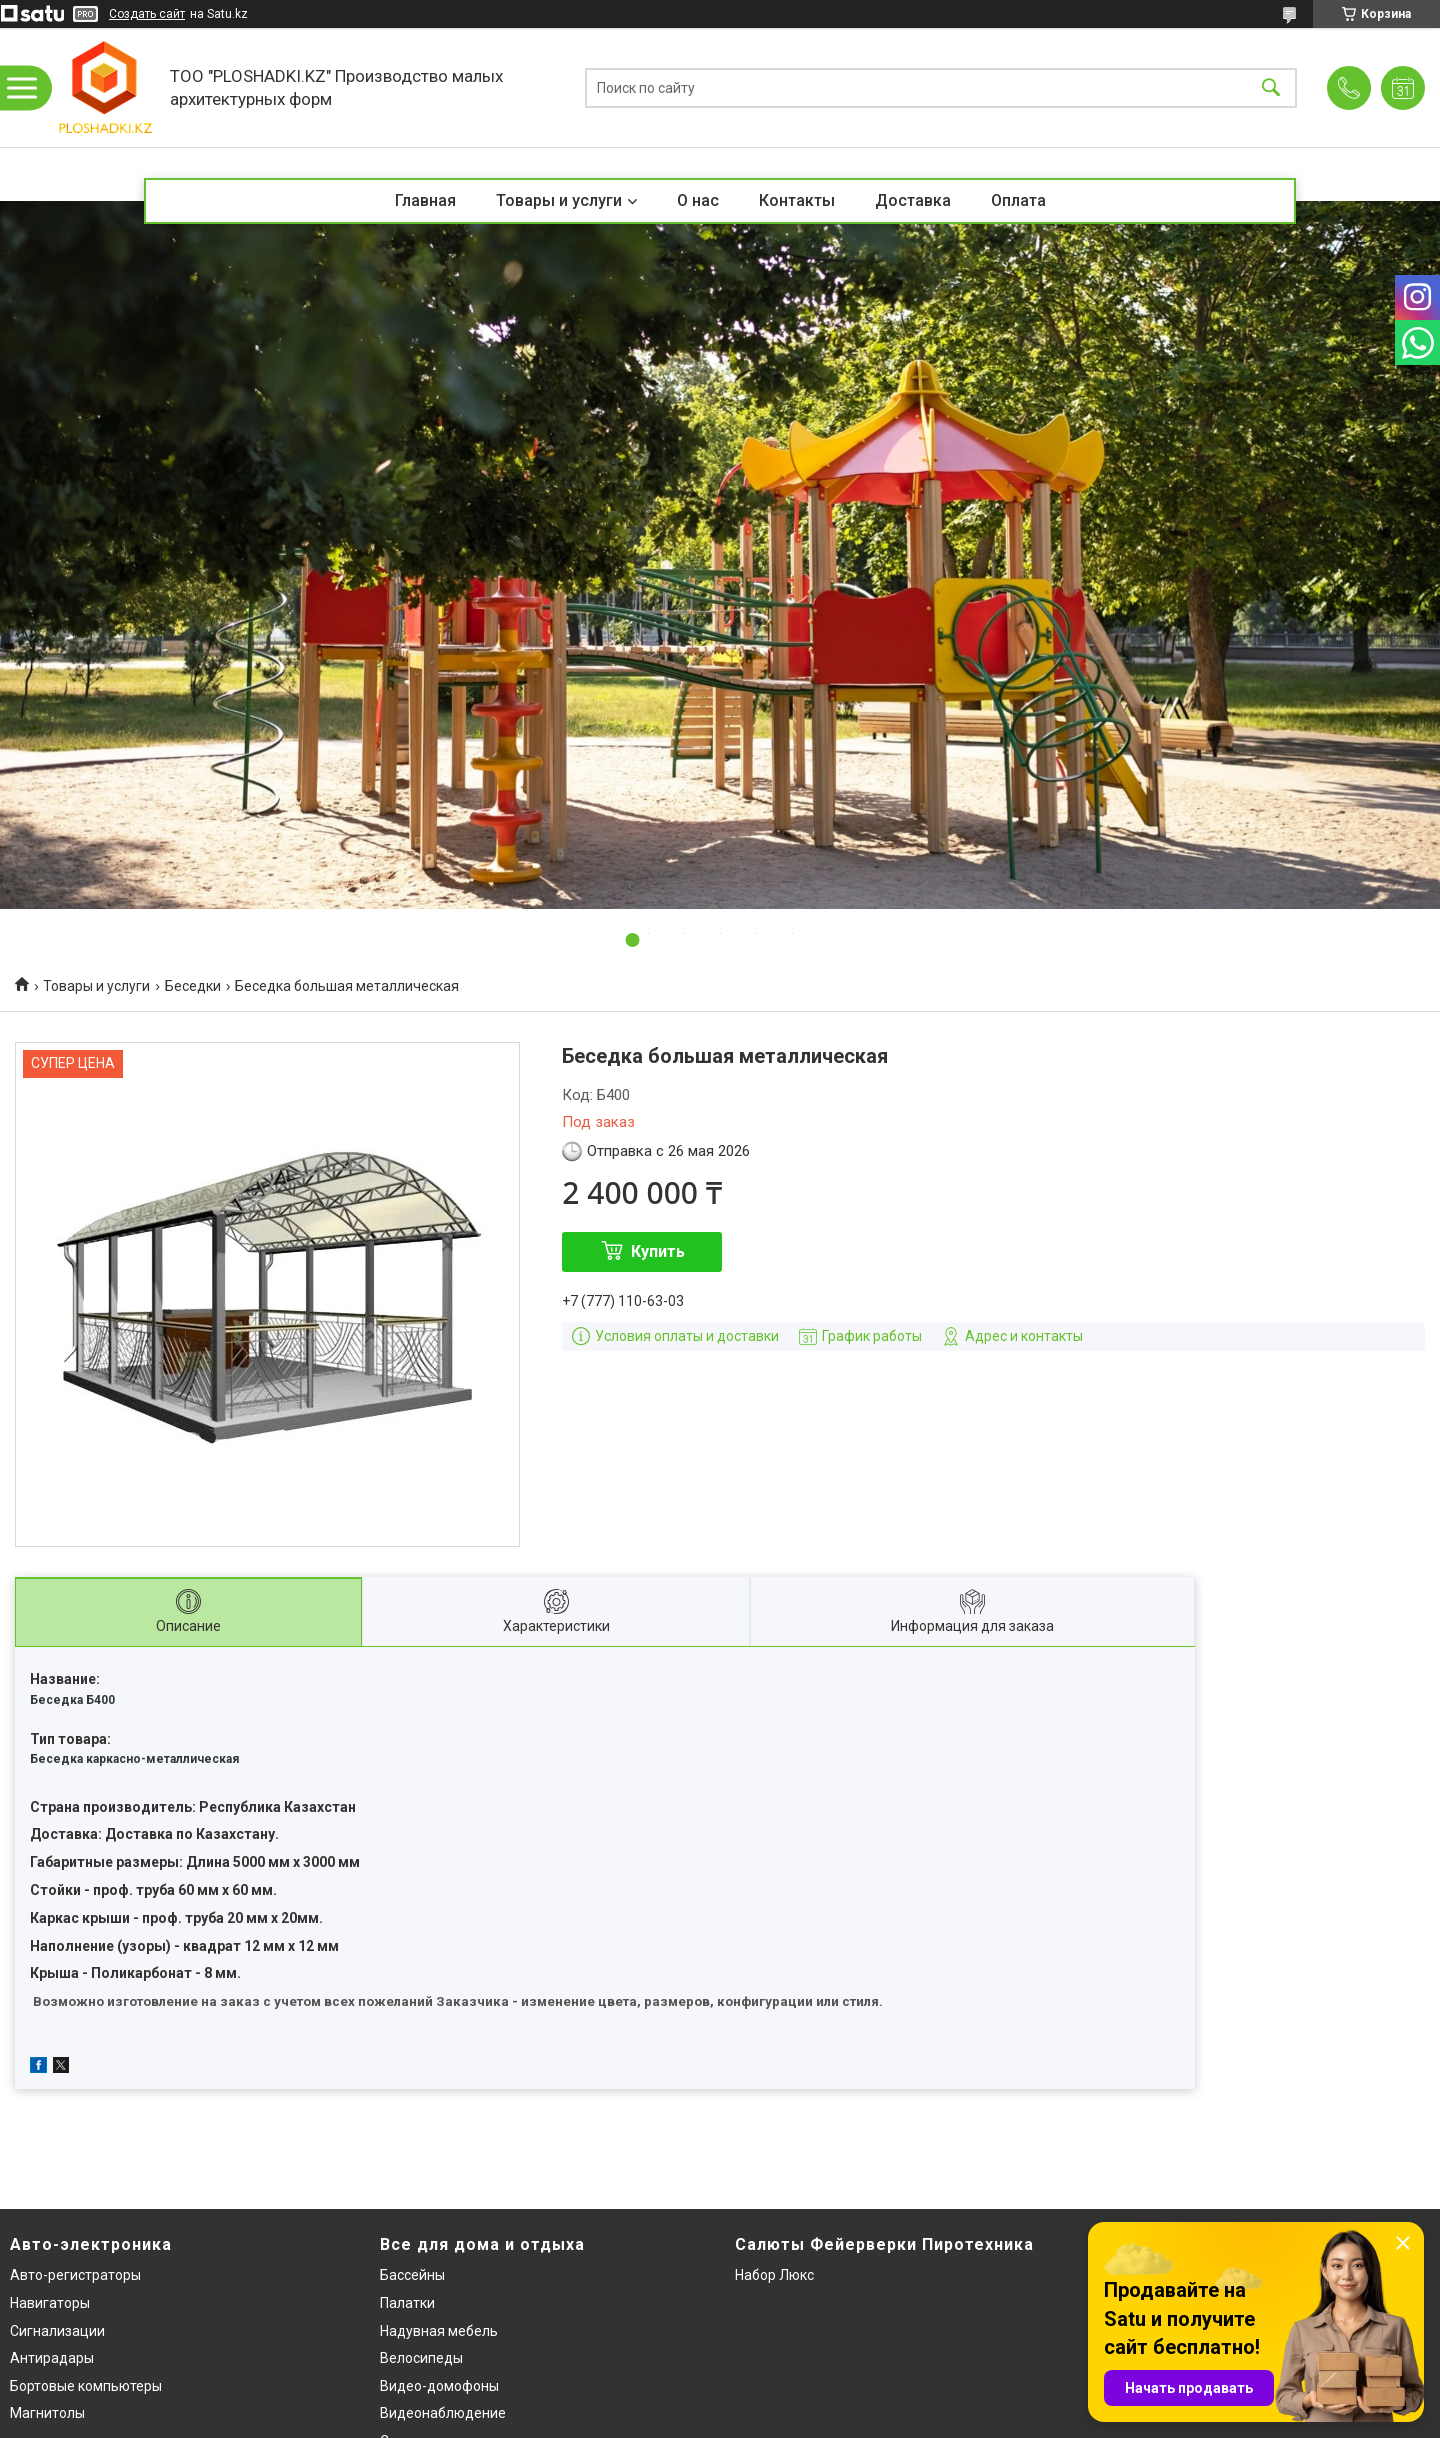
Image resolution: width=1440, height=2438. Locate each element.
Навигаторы (50, 2303)
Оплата (1018, 200)
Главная (425, 200)
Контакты (797, 200)
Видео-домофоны (439, 2386)
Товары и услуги (559, 200)
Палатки (407, 2303)
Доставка (913, 200)
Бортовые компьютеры (86, 2386)
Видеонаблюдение (443, 2413)
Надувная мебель (439, 2331)
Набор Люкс (774, 2275)
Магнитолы (47, 2413)
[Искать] (1271, 87)
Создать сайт (147, 14)
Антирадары (52, 2358)
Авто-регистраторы (75, 2275)
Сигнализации (57, 2331)
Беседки (193, 986)
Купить (658, 1251)
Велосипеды (421, 2358)
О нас (698, 200)
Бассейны (412, 2275)
